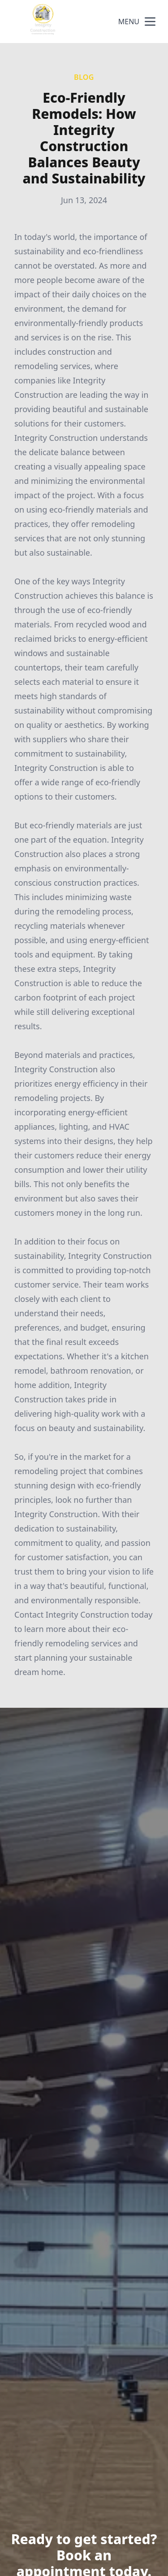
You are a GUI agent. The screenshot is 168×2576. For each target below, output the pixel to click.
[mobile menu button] (150, 21)
